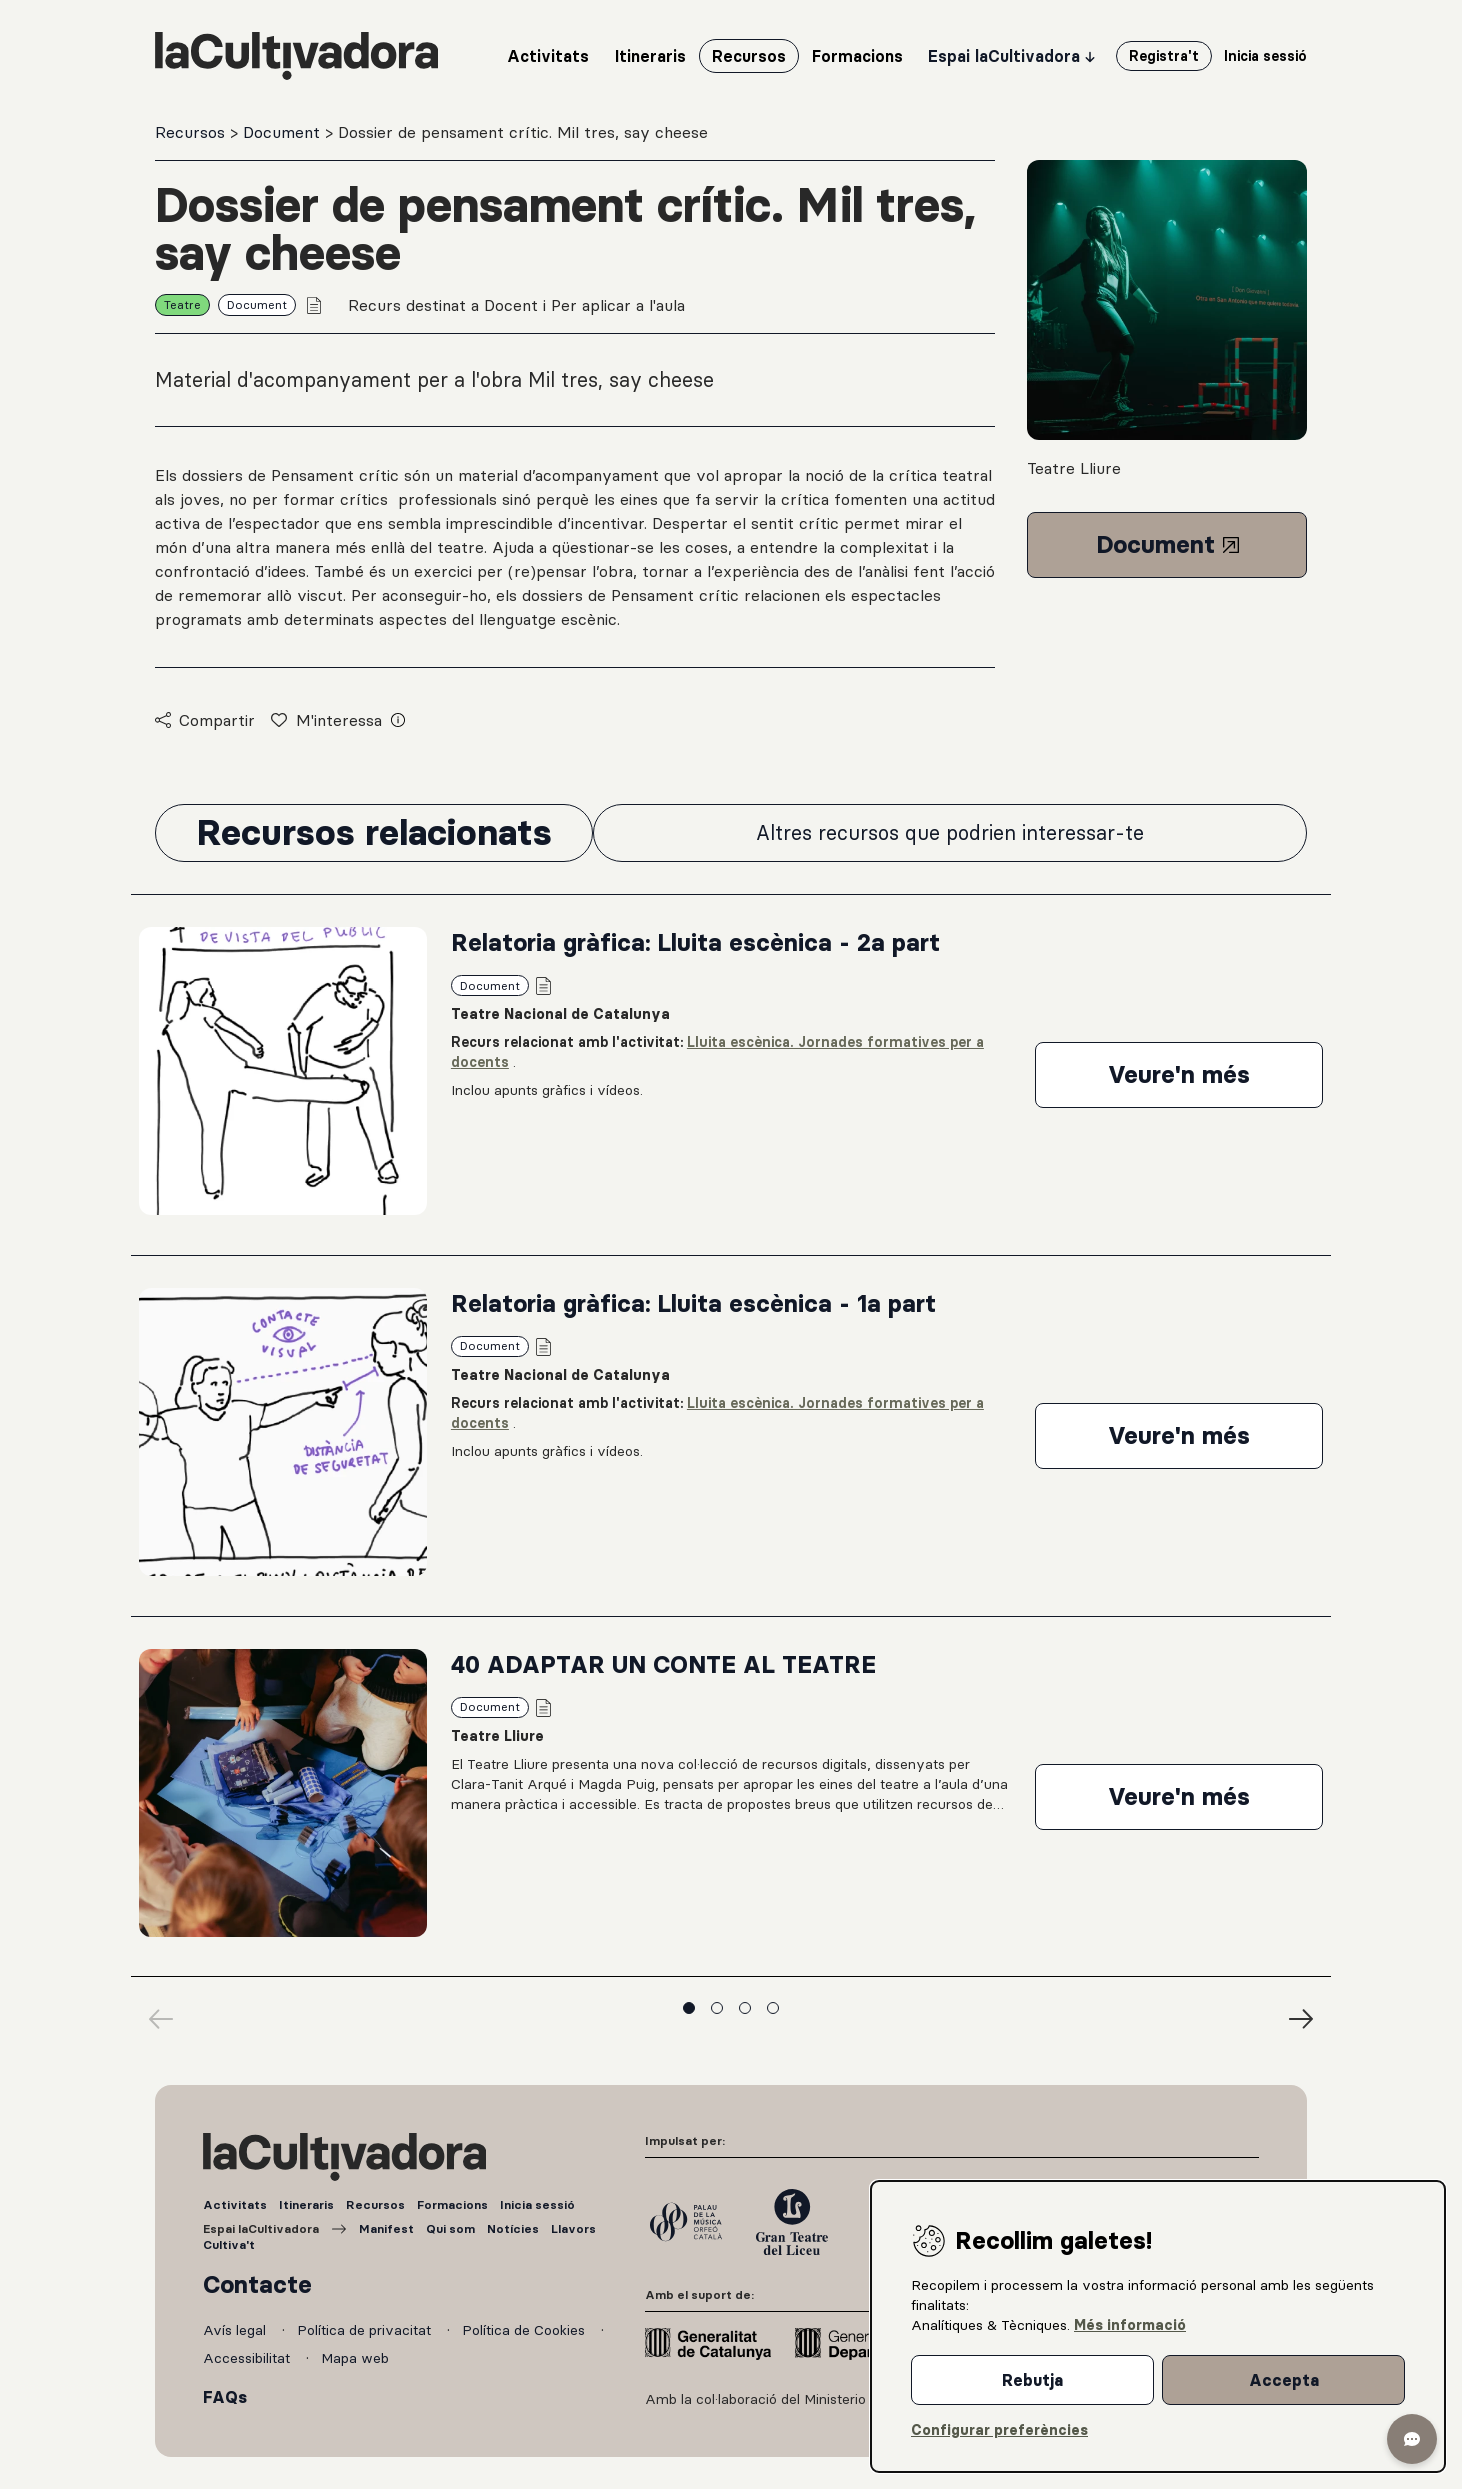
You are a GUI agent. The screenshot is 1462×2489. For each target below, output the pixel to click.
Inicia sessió (537, 2204)
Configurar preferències (999, 2430)
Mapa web (355, 2358)
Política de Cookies (525, 2330)
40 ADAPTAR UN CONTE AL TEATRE (663, 1664)
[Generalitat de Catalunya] (708, 2344)
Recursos (192, 132)
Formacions (452, 2204)
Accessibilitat (248, 2358)
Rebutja (1032, 2380)
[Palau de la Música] (686, 2222)
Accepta (1284, 2380)
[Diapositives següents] (1301, 2019)
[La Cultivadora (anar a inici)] (296, 56)
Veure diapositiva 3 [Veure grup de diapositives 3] (745, 2008)
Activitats (235, 2204)
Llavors (573, 2228)
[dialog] (1158, 2326)
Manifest (386, 2228)
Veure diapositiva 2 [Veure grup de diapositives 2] (717, 2008)
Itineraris (306, 2204)
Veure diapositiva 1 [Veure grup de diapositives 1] (689, 2008)
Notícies (513, 2228)
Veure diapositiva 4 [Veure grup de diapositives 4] (773, 2008)
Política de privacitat (366, 2330)
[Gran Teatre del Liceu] (792, 2222)
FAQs (225, 2397)
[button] (1412, 2439)
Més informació (1130, 2325)
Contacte (257, 2284)
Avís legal (236, 2330)
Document (284, 132)
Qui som (450, 2228)
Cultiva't (229, 2244)
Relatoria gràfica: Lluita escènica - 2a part (695, 942)
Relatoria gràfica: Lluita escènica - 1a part (693, 1303)
